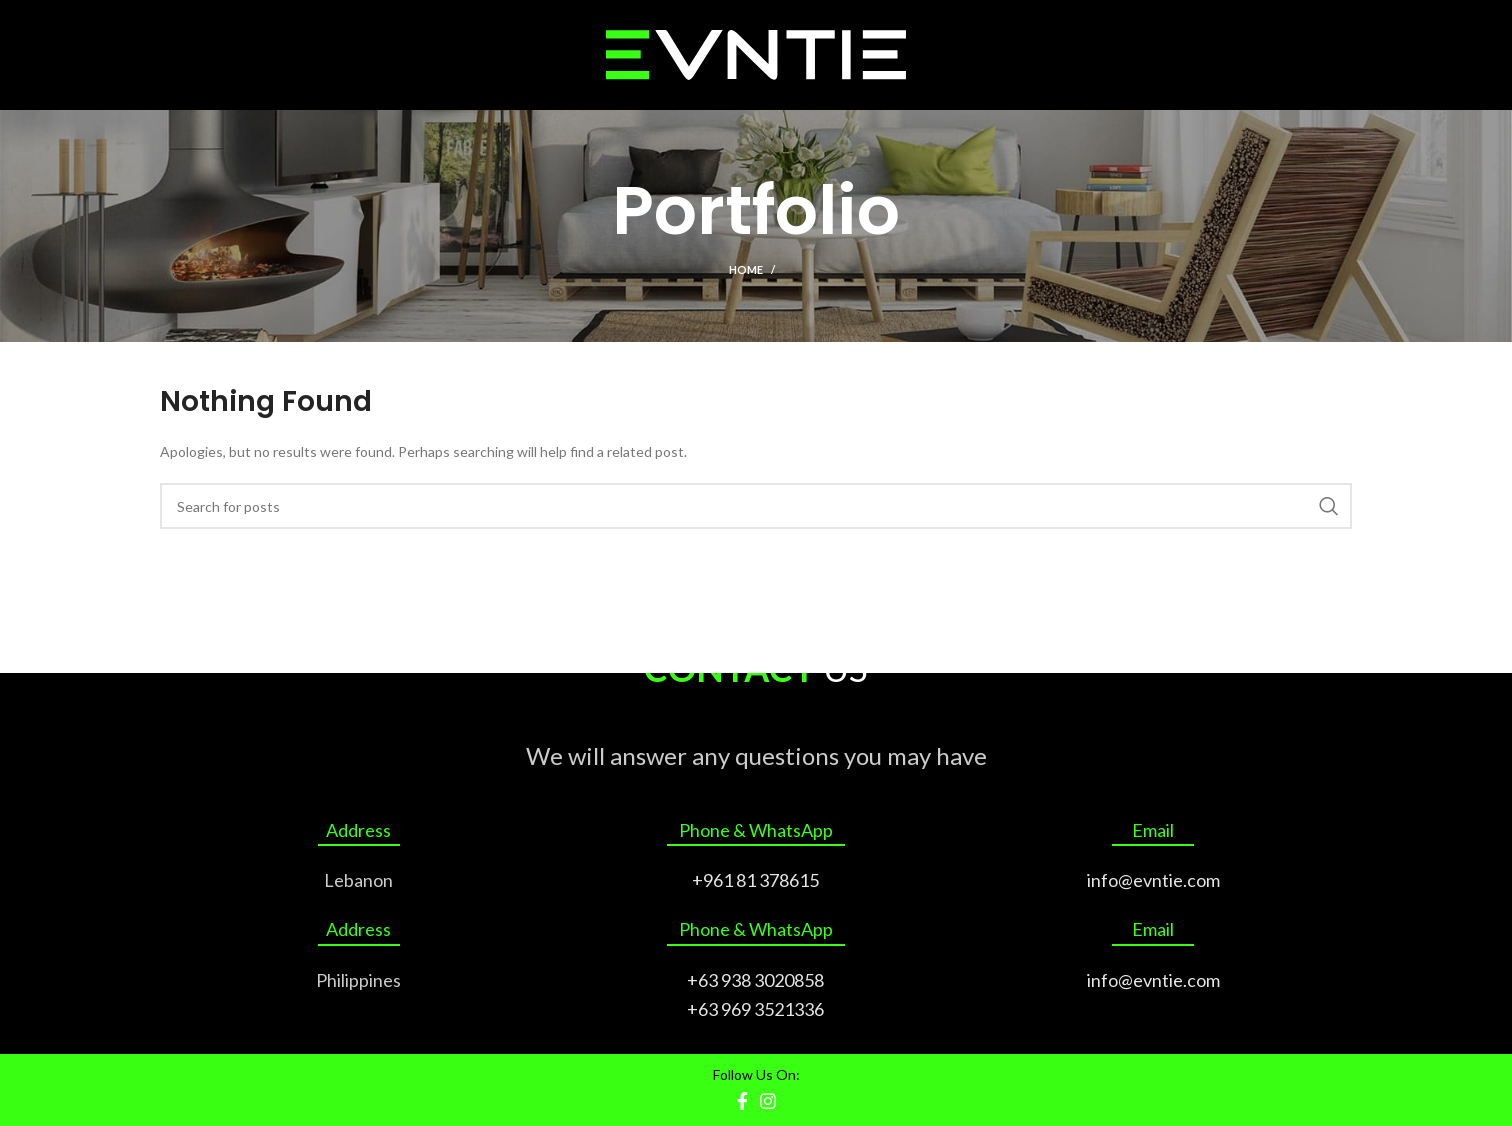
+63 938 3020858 (755, 980)
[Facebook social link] (742, 1101)
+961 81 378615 (755, 880)
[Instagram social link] (768, 1101)
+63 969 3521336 (755, 1009)
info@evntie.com (1153, 880)
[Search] (756, 506)
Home (746, 269)
